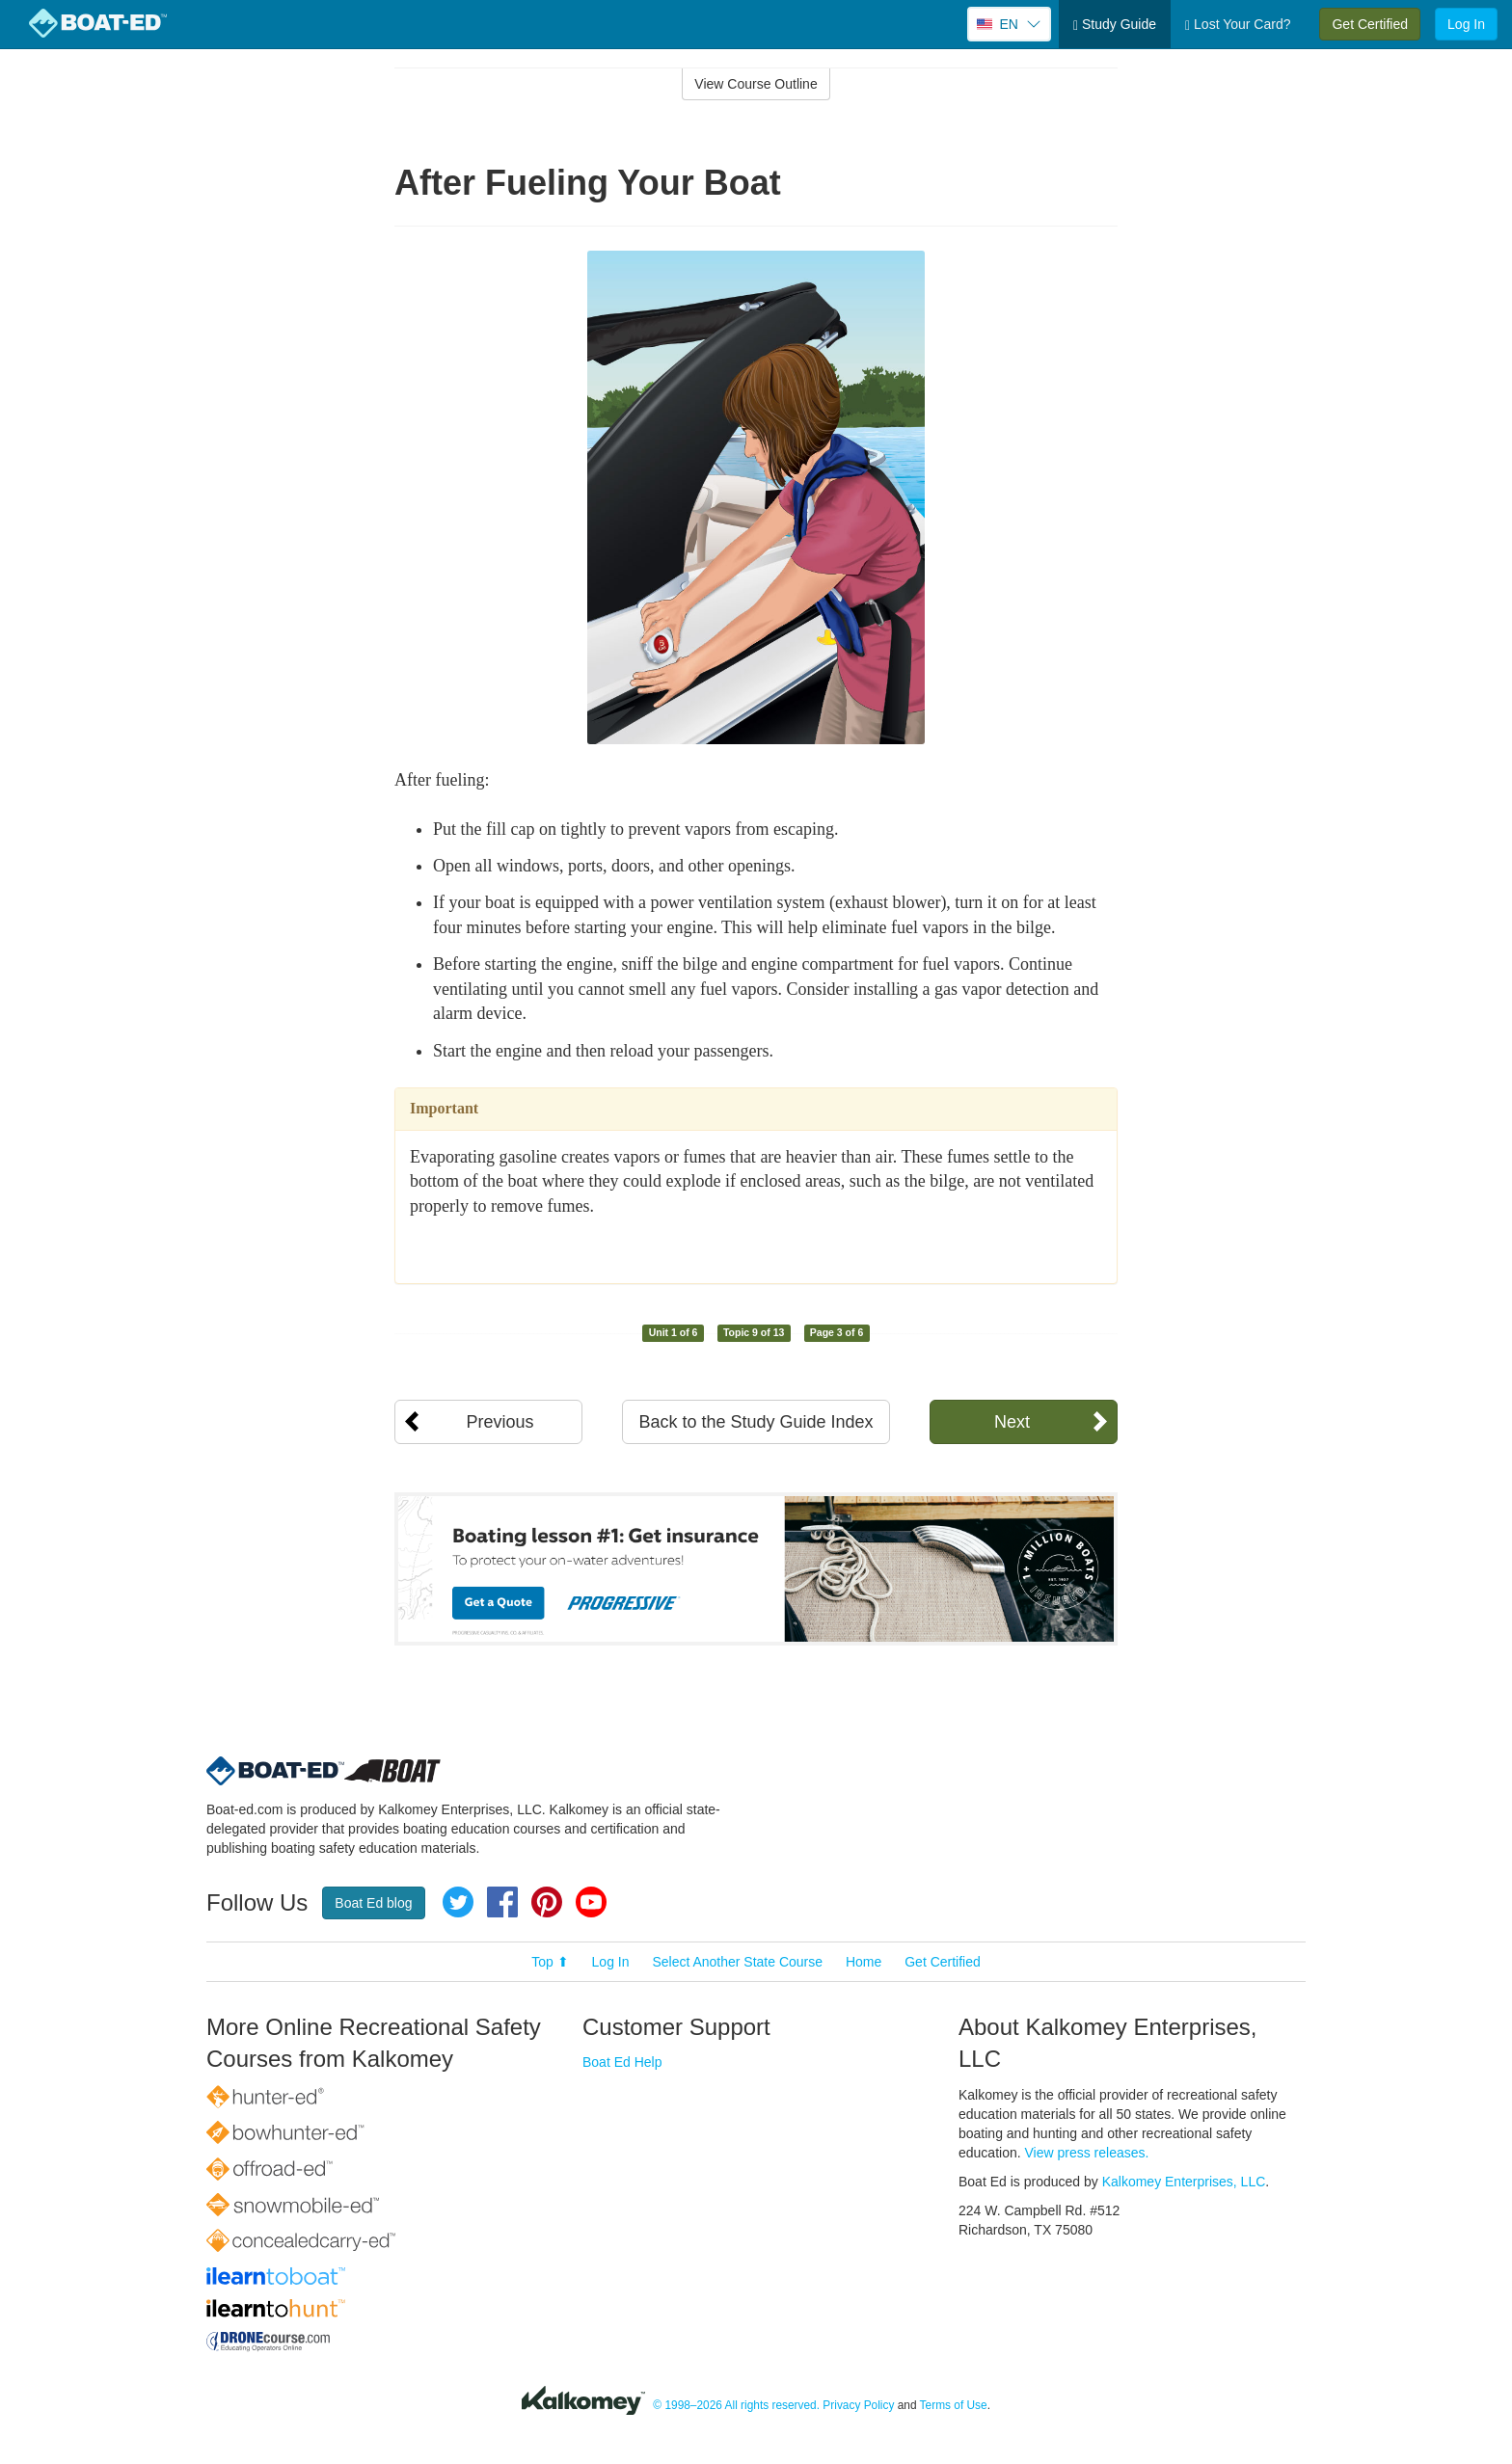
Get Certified (1370, 24)
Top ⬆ (549, 1961)
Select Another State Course (737, 1961)
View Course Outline (755, 84)
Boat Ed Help (622, 2062)
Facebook (502, 1902)
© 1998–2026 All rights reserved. (736, 2405)
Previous (499, 1422)
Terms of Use (953, 2405)
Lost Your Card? (1237, 24)
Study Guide (1114, 24)
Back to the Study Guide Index (755, 1422)
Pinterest (546, 1902)
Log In (1466, 24)
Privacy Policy (858, 2405)
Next (1012, 1422)
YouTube (591, 1902)
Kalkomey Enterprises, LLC (1184, 2181)
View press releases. (1087, 2152)
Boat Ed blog (373, 1903)
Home (863, 1961)
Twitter (458, 1902)
